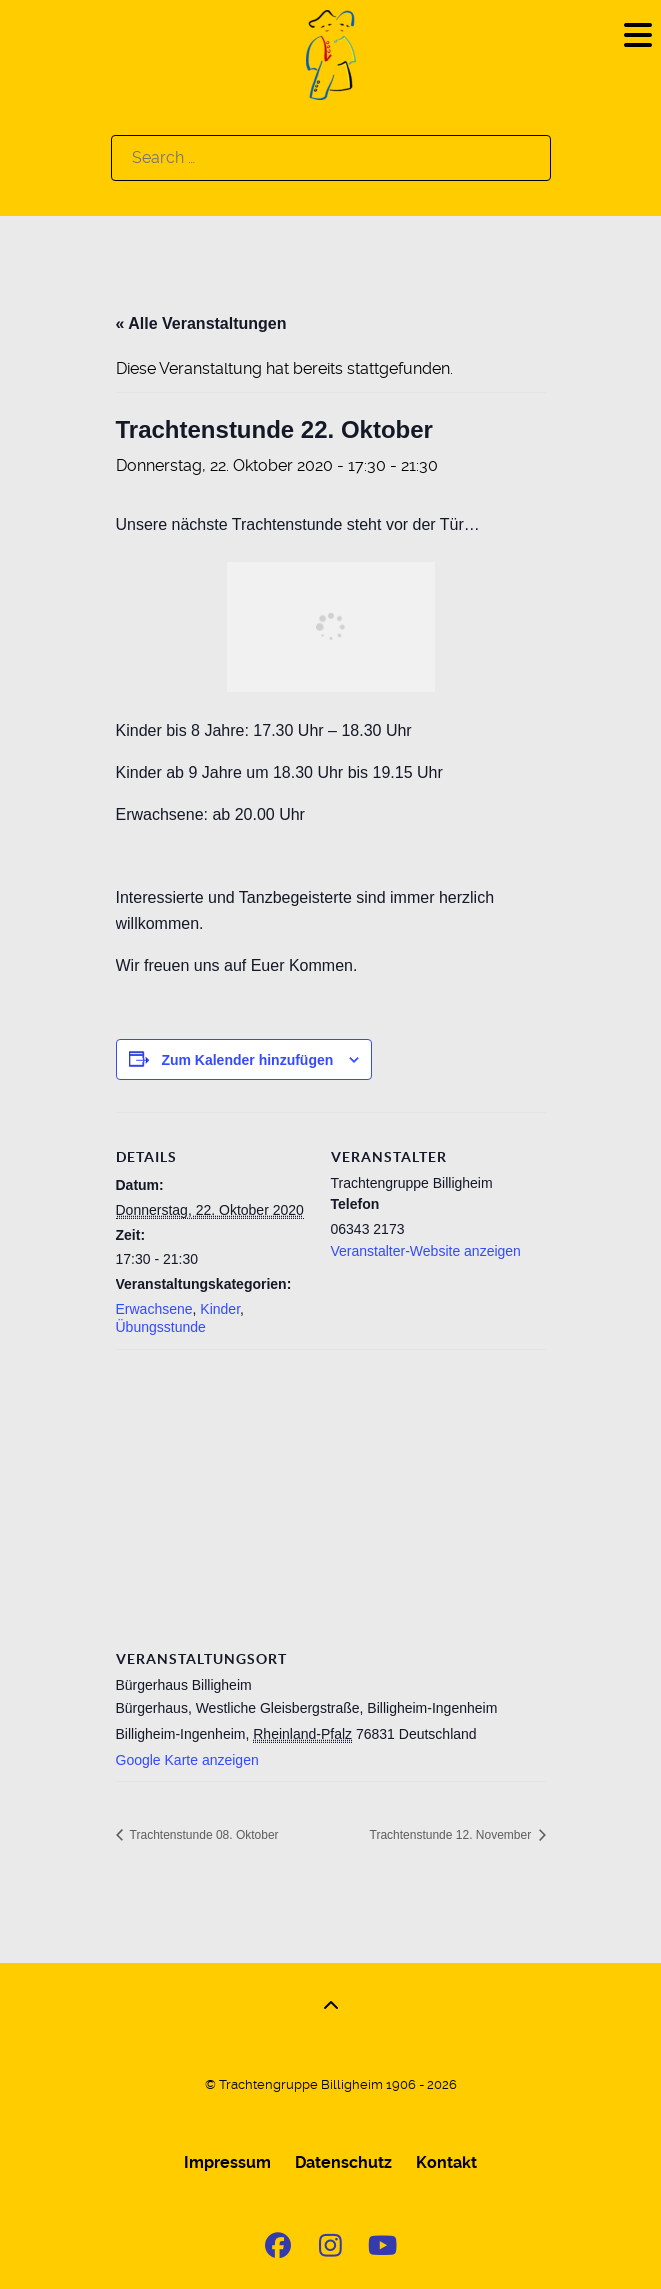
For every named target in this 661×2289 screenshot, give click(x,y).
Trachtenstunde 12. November (452, 1835)
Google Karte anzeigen (187, 1760)
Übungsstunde (161, 1327)
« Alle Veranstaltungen (201, 323)
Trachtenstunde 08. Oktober (203, 1835)
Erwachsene (154, 1309)
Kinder (220, 1309)
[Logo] (331, 53)
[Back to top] (331, 2006)
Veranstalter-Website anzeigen (426, 1251)
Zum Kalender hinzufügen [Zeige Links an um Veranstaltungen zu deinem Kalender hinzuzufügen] (247, 1060)
